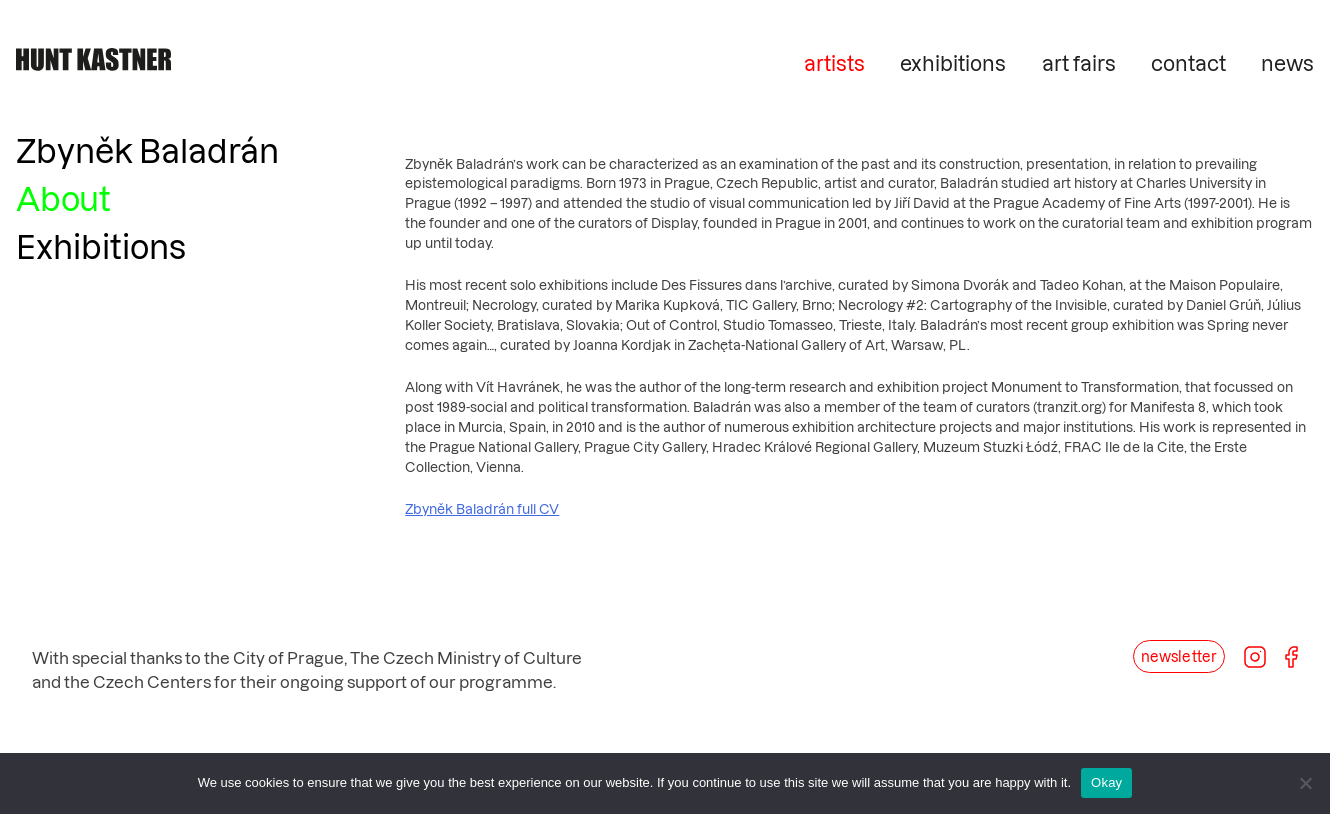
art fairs (1079, 63)
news (1287, 63)
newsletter (1179, 656)
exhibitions (953, 63)
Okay (1106, 782)
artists (834, 63)
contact (1188, 63)
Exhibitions (101, 246)
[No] (1305, 783)
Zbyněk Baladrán (147, 150)
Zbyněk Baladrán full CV (482, 509)
